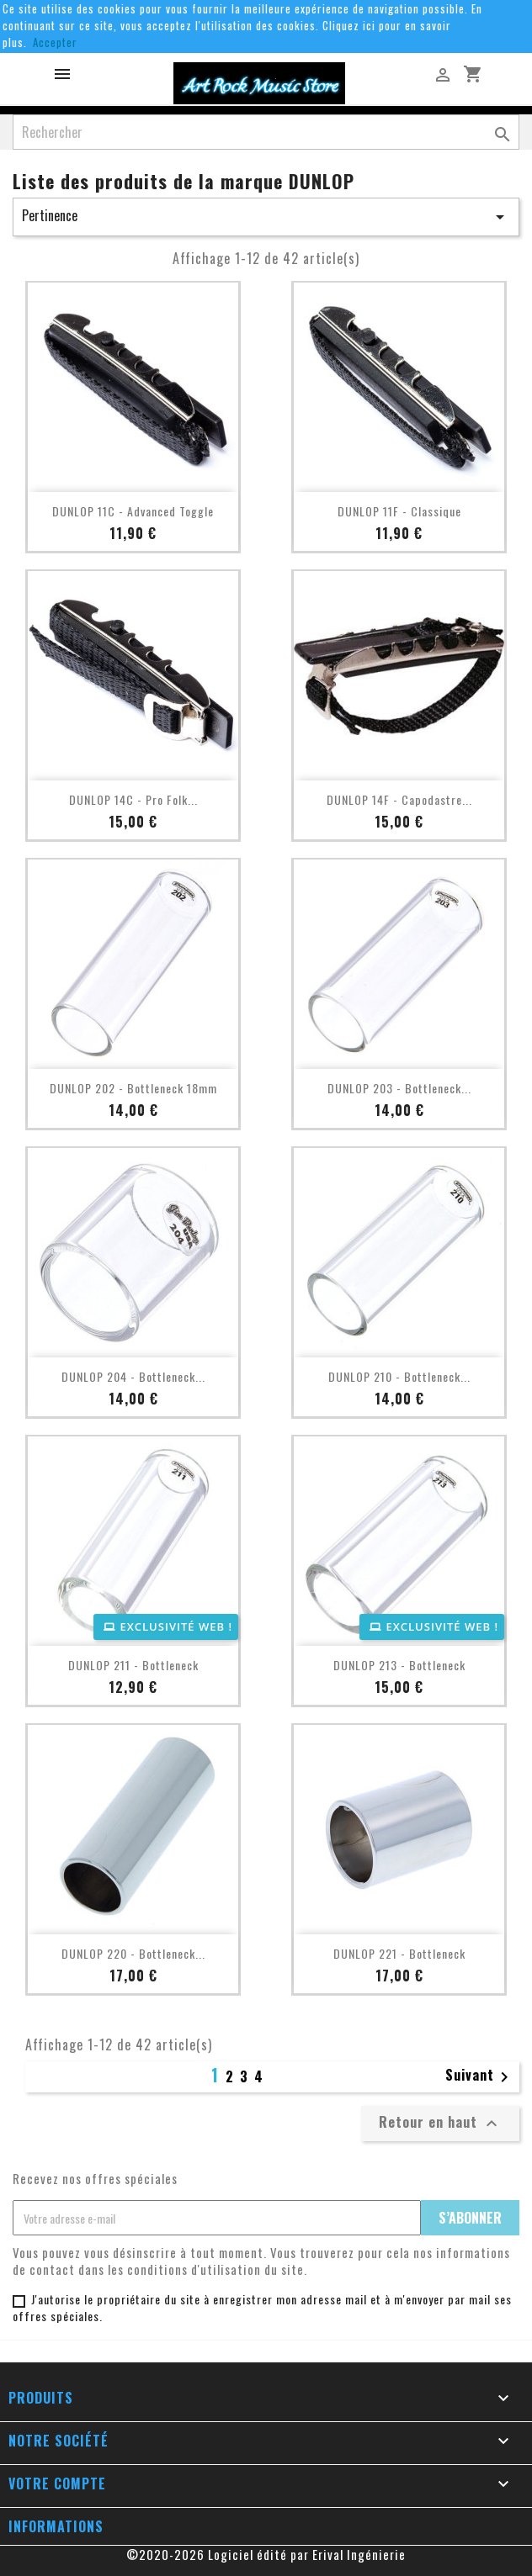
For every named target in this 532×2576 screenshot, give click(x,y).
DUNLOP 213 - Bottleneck (399, 1665)
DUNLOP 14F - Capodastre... (399, 799)
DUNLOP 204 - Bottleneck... (133, 1376)
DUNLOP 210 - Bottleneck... (399, 1376)
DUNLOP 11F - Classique (399, 511)
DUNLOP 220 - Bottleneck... (133, 1953)
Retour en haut (440, 2123)
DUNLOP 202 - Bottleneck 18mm (133, 1088)
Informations (56, 2526)
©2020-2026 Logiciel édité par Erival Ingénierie (266, 2554)
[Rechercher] (266, 132)
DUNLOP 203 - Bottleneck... (399, 1088)
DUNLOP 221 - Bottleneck (399, 1953)
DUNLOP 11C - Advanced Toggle (133, 511)
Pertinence (266, 216)
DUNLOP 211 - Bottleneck (133, 1665)
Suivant (479, 2076)
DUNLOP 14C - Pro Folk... (133, 799)
